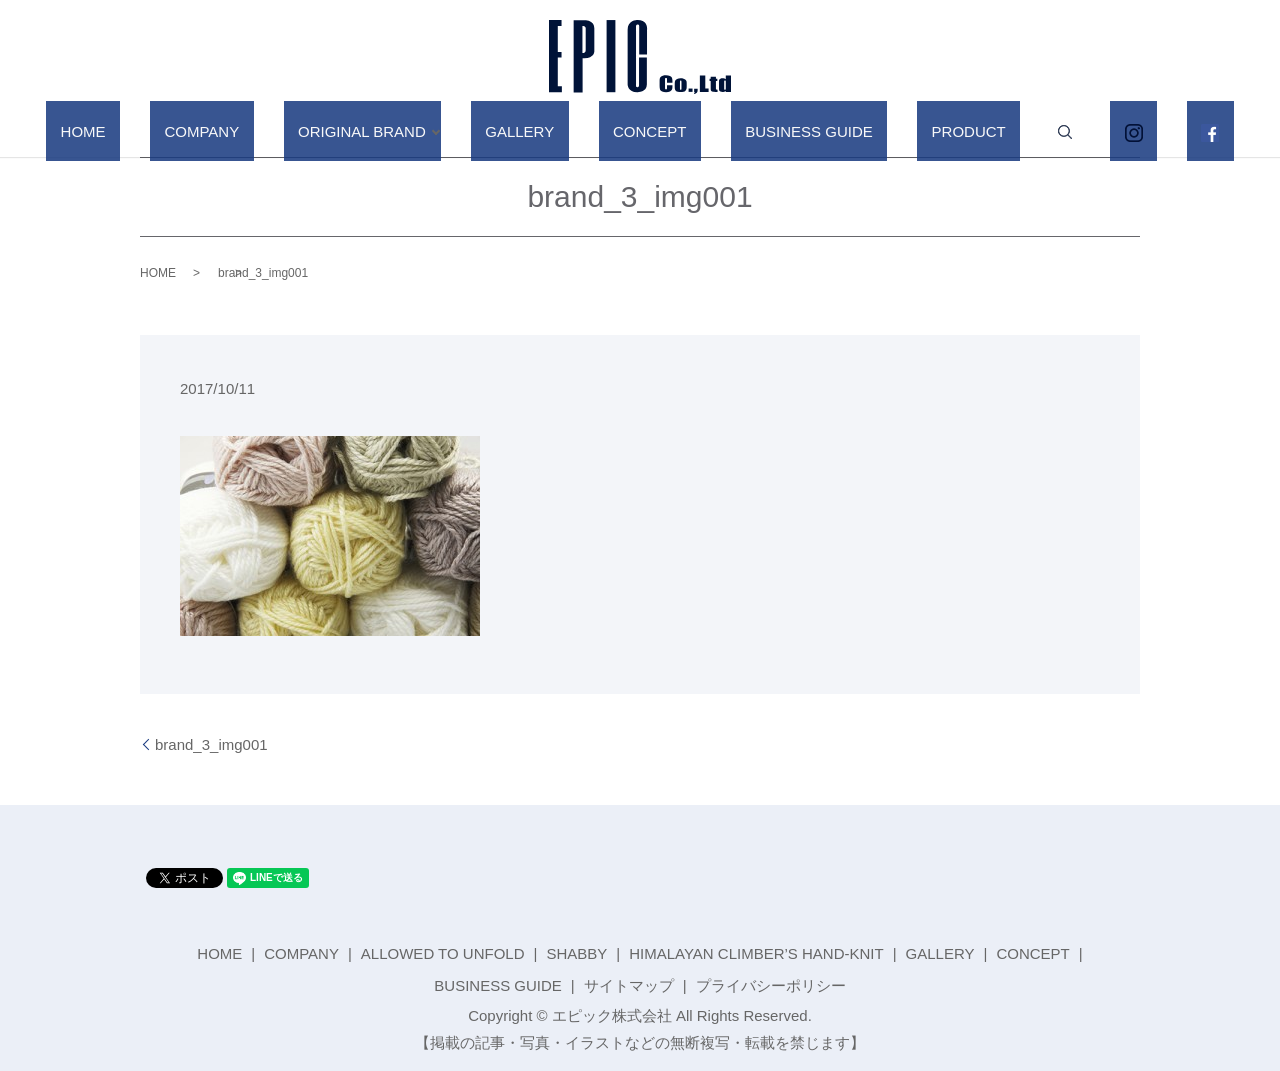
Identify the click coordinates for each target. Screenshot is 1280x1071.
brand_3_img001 (211, 744)
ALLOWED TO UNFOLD (443, 953)
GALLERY (555, 130)
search (1000, 132)
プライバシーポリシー (771, 985)
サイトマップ (629, 985)
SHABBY (576, 953)
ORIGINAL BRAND (412, 130)
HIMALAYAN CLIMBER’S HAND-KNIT (756, 953)
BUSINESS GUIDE (788, 130)
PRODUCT (918, 130)
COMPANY (281, 130)
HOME (191, 130)
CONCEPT (656, 130)
